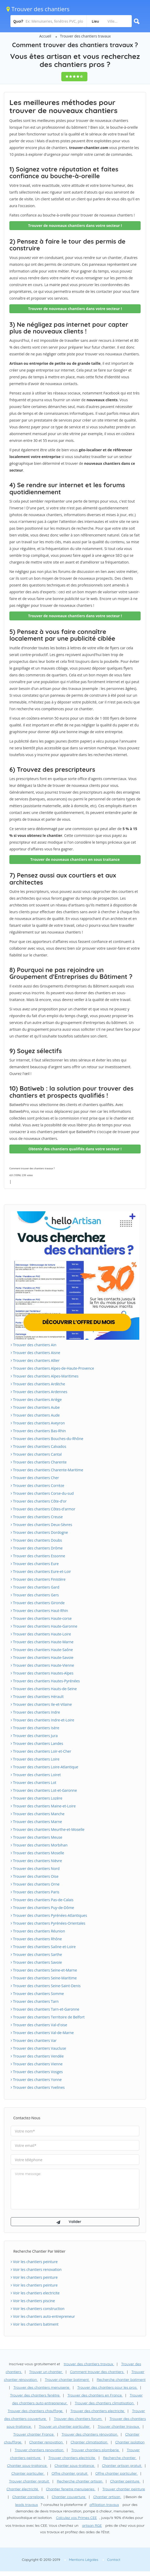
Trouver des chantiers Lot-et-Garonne (44, 1790)
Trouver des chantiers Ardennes (39, 1391)
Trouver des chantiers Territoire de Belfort (48, 2017)
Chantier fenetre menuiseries (70, 2489)
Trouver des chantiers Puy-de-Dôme (42, 1907)
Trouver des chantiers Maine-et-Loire (43, 1805)
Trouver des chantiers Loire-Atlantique (44, 1766)
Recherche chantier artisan (80, 2481)
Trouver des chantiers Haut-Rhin (39, 1610)
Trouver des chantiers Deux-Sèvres (41, 1524)
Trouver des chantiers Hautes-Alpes (42, 1673)
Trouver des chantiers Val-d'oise (39, 2024)
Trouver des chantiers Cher (35, 1477)
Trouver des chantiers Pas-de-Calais (42, 1899)
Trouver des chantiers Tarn (35, 2001)
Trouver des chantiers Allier (35, 1360)
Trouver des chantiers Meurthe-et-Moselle (48, 1829)
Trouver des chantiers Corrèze (37, 1485)
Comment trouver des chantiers (97, 2371)
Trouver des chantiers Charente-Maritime (47, 1469)
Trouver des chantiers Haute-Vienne (42, 1665)
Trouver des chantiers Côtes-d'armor (43, 1508)
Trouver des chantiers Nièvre (36, 1860)
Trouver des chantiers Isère (35, 1727)
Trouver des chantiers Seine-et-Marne (44, 1970)
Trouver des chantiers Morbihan (39, 1845)
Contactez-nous (26, 2117)
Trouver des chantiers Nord (35, 1868)
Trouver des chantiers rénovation (90, 2434)
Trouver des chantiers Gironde (38, 1602)
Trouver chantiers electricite (72, 2457)
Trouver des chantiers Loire (35, 1759)
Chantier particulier (28, 2473)
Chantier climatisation (89, 2442)
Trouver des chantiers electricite (97, 2410)
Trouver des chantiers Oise (34, 1876)
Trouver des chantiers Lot (33, 1782)
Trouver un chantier (46, 2371)
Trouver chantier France (34, 2434)
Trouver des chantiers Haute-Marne (42, 1641)
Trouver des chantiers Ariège (36, 1399)
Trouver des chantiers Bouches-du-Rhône (47, 1438)
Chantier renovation (46, 2442)
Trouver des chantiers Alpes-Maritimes (45, 1376)
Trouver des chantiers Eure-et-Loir (41, 1571)
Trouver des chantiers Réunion (38, 1931)
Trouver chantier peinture (123, 2489)
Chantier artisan (107, 2496)
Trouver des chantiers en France (95, 2395)
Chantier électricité (23, 2489)
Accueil (45, 36)
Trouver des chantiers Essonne (38, 1555)
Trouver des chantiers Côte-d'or (39, 1501)
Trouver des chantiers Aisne (35, 1352)
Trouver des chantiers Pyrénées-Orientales (48, 1923)
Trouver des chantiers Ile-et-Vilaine (41, 1704)
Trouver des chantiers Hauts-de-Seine (44, 1688)
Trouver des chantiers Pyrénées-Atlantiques (49, 1915)
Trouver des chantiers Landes (37, 1743)
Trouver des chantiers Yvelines (38, 2087)
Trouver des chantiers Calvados (38, 1446)
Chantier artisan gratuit (122, 2465)
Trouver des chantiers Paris (35, 1891)
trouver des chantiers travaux (89, 2364)
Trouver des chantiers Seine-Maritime (44, 1977)
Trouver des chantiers (38, 9)
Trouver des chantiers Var (34, 2040)
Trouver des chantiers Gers (35, 1594)
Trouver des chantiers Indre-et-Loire (42, 1720)
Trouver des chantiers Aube (35, 1407)
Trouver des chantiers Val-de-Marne (42, 2032)
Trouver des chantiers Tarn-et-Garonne (45, 2009)
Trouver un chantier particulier (65, 2426)
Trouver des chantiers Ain (33, 1344)
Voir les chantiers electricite (35, 2292)
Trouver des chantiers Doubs (36, 1540)
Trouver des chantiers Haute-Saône (42, 1649)
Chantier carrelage (28, 2496)
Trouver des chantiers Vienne (37, 2063)
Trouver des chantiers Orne (35, 1884)
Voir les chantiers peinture (34, 2261)
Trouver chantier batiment (67, 2379)
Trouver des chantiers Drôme (37, 1548)
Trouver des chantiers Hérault (37, 1696)
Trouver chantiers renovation (39, 2450)
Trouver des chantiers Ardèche (38, 1383)
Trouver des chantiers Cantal (36, 1454)
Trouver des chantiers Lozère (36, 1798)
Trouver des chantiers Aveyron (38, 1422)
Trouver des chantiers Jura (34, 1735)
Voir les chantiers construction (37, 2308)
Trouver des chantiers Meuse (36, 1837)
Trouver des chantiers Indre (35, 1712)
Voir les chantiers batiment (34, 2324)
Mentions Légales (83, 2559)
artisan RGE (92, 2525)
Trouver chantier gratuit (29, 2481)
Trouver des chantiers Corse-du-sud (42, 1493)
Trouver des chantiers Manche (37, 1813)
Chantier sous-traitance (27, 2465)
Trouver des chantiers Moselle (37, 1852)
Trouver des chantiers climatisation (104, 2403)
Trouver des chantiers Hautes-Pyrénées (45, 1680)
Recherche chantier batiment (121, 2379)
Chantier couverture (69, 2496)
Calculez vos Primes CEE (76, 2517)
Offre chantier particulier (116, 2473)
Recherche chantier (120, 2457)
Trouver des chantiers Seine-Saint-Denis (46, 1985)
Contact (113, 2559)
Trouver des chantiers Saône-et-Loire (43, 1946)
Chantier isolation (130, 2442)
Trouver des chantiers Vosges (37, 2071)
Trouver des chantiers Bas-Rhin (38, 1430)
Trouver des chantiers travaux (85, 36)
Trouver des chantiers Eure (35, 1563)
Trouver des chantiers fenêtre (35, 2395)
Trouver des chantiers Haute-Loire (41, 1634)
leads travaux (26, 2504)
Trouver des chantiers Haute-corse (41, 1618)
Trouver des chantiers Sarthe (36, 1954)
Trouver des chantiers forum (78, 2418)
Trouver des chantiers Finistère (38, 1579)
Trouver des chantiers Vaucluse (38, 2048)
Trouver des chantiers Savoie (36, 1962)
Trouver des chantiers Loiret (36, 1774)
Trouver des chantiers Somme (37, 1993)
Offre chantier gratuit (70, 2473)
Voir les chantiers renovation (36, 2269)
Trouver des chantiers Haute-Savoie (42, 1657)
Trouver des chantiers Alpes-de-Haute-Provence (52, 1368)
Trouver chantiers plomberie (95, 2450)
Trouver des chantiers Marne (36, 1821)
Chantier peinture (125, 2481)
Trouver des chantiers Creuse (37, 1516)
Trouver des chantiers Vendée (37, 2056)
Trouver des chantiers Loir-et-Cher (41, 1751)
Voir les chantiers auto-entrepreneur (43, 2316)
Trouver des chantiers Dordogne (39, 1532)
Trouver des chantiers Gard (35, 1587)
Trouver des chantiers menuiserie (41, 2387)
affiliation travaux (104, 2504)
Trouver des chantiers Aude (35, 1415)
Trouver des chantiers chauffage (35, 2410)
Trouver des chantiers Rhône (36, 1938)
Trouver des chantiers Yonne (36, 2079)
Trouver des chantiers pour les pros (107, 2387)
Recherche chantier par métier (39, 2251)
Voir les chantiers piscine (33, 2300)
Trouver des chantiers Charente (39, 1462)
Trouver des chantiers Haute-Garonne (44, 1626)
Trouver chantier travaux (119, 2426)
